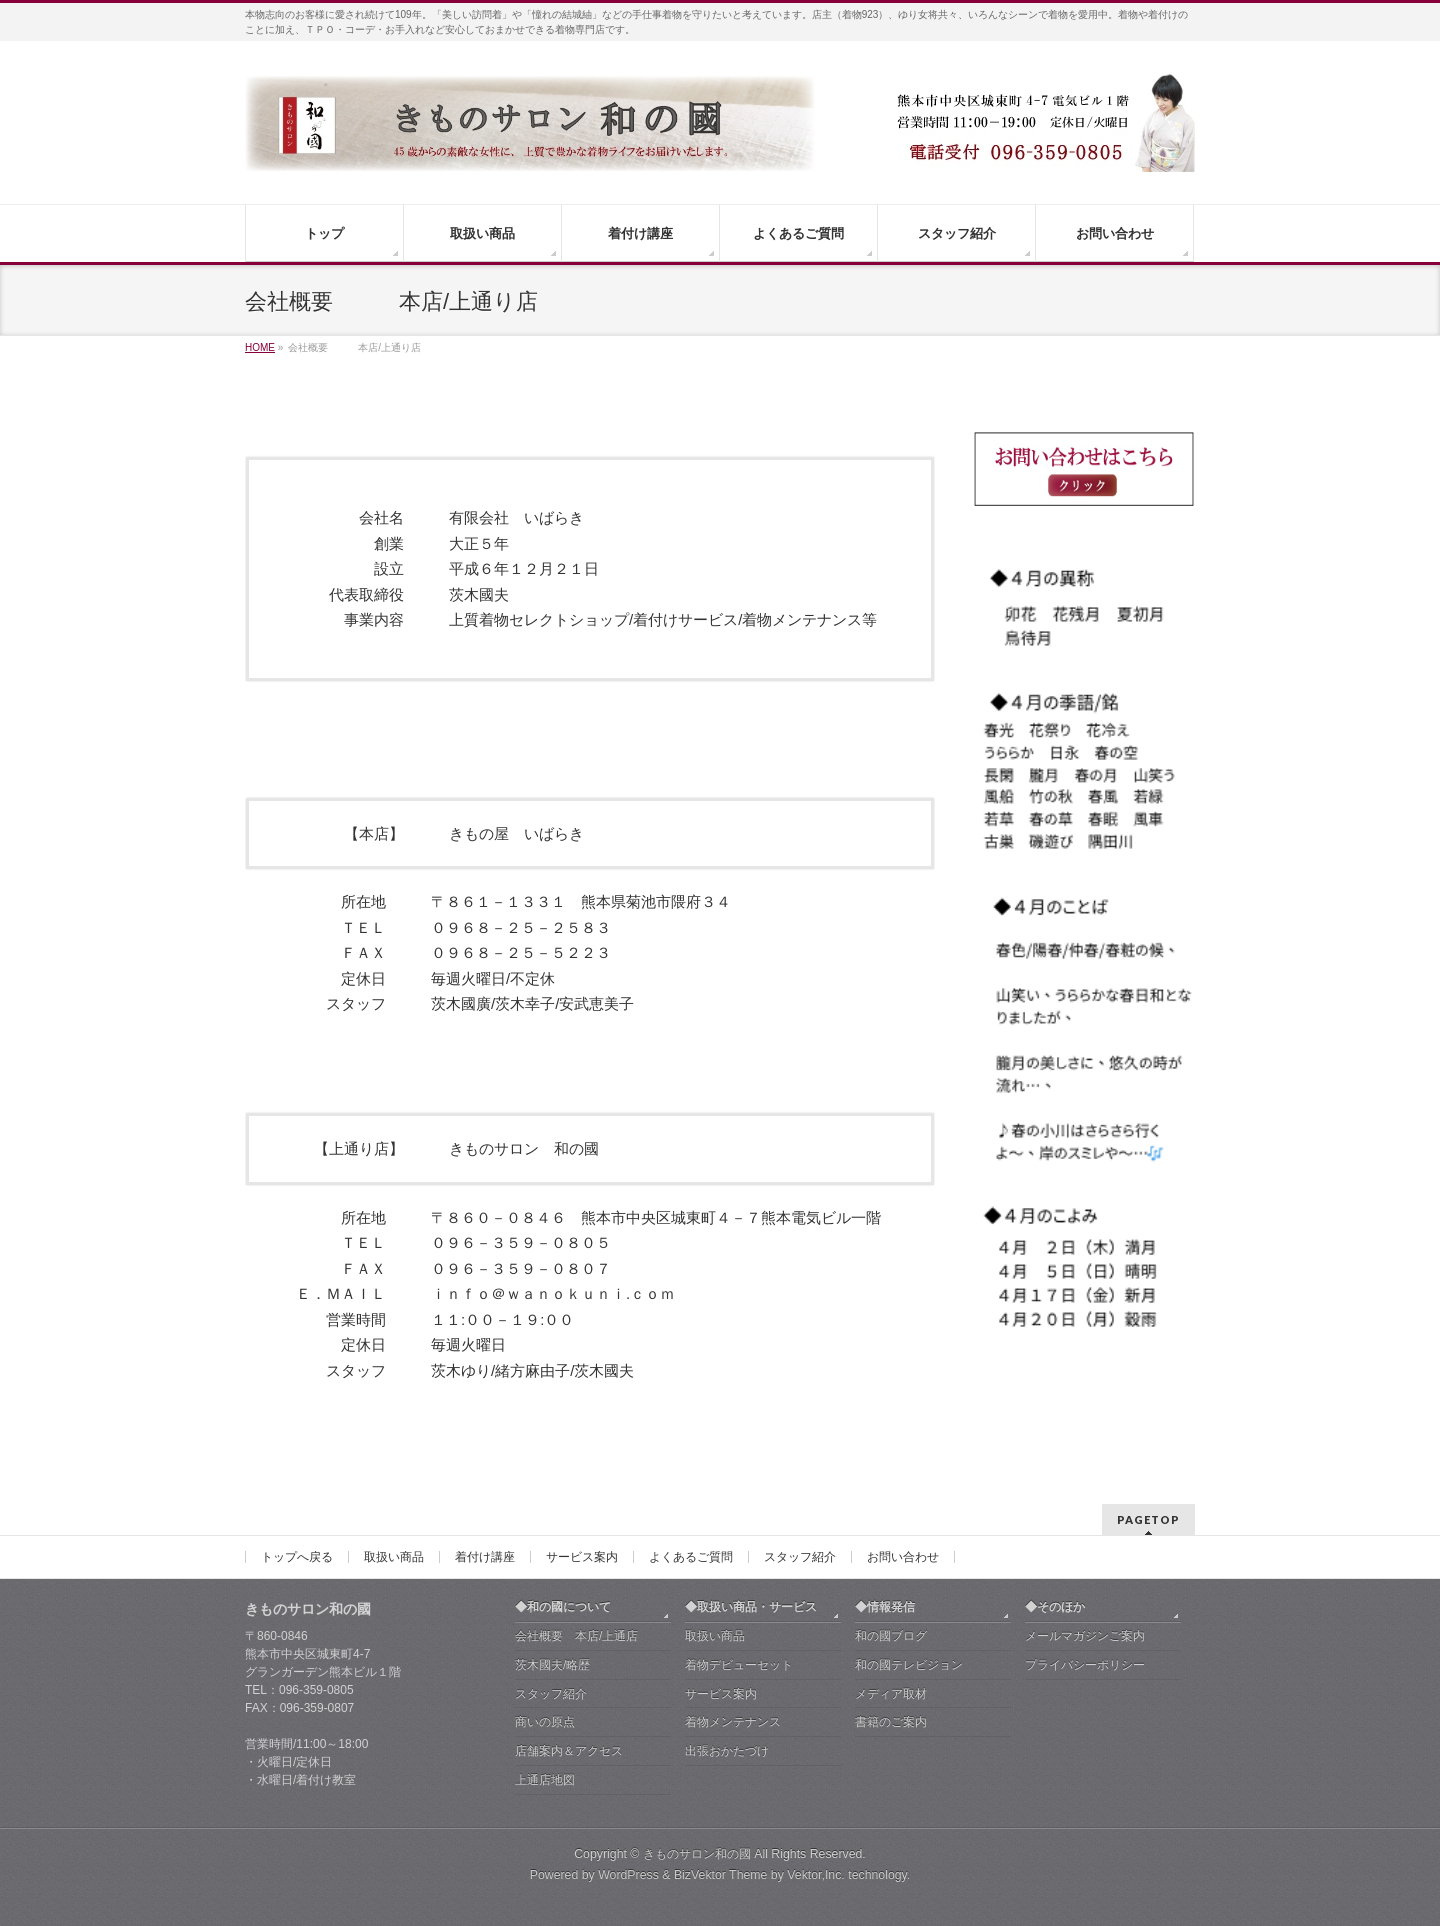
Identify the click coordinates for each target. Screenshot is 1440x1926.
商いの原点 (545, 1722)
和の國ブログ (891, 1636)
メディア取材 (891, 1694)
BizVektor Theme (721, 1875)
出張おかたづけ (727, 1751)
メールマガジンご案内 (1085, 1636)
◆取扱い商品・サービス (751, 1607)
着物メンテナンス (733, 1722)
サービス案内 (582, 1557)
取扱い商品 (394, 1557)
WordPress (628, 1875)
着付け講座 (485, 1557)
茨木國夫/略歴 (552, 1665)
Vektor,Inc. (816, 1875)
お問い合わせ (903, 1557)
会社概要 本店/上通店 (576, 1636)
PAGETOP (1148, 1519)
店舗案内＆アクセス (569, 1751)
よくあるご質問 (691, 1557)
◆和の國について (563, 1607)
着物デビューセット (739, 1665)
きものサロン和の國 (697, 1854)
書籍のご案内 (891, 1722)
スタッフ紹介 (800, 1557)
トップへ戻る (297, 1557)
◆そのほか (1055, 1607)
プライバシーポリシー (1085, 1665)
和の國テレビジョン (909, 1665)
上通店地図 (545, 1780)
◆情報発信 (885, 1607)
